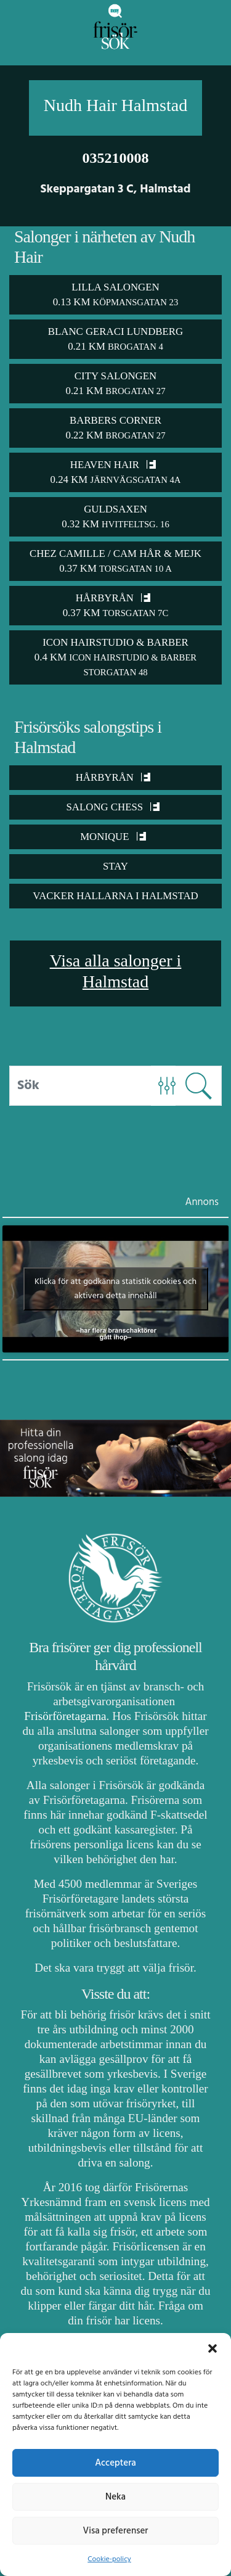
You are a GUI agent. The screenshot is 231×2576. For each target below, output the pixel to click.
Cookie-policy (109, 2559)
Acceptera (115, 2463)
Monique (113, 836)
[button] (212, 2348)
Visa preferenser (115, 2531)
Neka (115, 2497)
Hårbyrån (113, 777)
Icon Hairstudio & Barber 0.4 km (115, 656)
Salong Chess (113, 807)
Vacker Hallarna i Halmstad (115, 896)
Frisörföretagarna (65, 1716)
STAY (115, 866)
